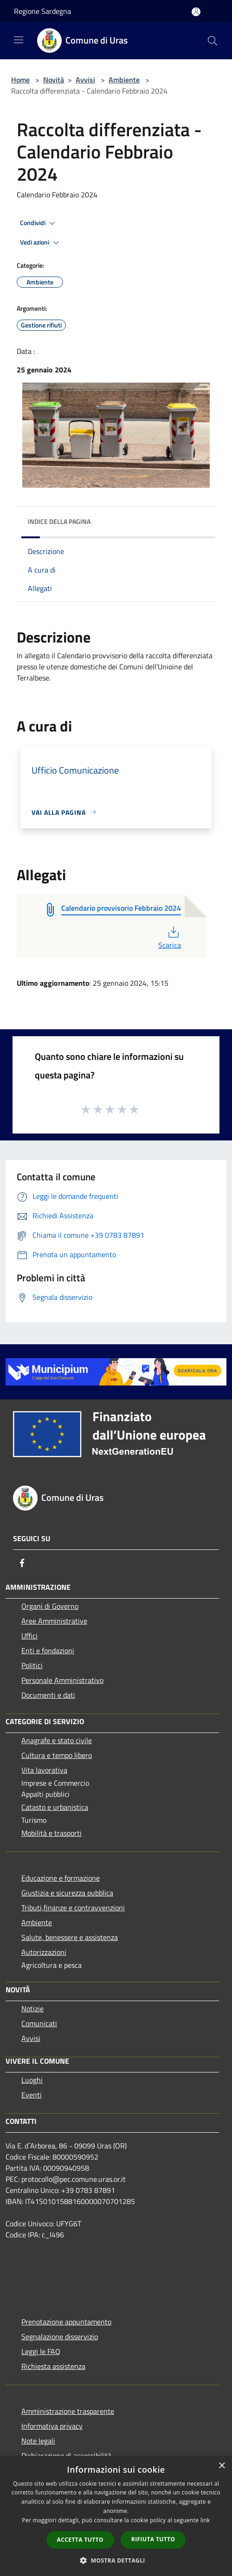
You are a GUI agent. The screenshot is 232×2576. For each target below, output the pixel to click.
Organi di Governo (49, 1606)
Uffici (29, 1635)
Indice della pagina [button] (59, 521)
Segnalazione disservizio (59, 2336)
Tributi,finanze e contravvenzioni (73, 1907)
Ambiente (124, 79)
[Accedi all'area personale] (196, 12)
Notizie (32, 2008)
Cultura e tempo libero (56, 1755)
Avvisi (85, 79)
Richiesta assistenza (53, 2366)
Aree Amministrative (54, 1620)
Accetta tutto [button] (80, 2540)
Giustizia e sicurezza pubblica (67, 1892)
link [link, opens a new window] (205, 2520)
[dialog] (116, 2516)
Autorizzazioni (43, 1952)
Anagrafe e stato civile (56, 1740)
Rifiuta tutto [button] (153, 2539)
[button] (116, 2560)
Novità (53, 79)
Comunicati (39, 2023)
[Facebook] (22, 1563)
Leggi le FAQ (40, 2351)
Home (20, 79)
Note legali (38, 2440)
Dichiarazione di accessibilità (66, 2455)
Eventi (31, 2094)
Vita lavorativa (44, 1770)
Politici (32, 1665)
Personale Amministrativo (62, 1680)
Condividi (39, 223)
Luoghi (32, 2079)
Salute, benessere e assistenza (69, 1937)
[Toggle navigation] (18, 39)
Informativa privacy (52, 2425)
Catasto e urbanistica (54, 1807)
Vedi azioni (41, 242)
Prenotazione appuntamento (66, 2321)
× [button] (221, 2466)
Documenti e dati (48, 1695)
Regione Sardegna (42, 11)
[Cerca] (212, 40)
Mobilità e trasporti (51, 1833)
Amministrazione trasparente (67, 2411)
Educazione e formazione (60, 1877)
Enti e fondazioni (47, 1650)
